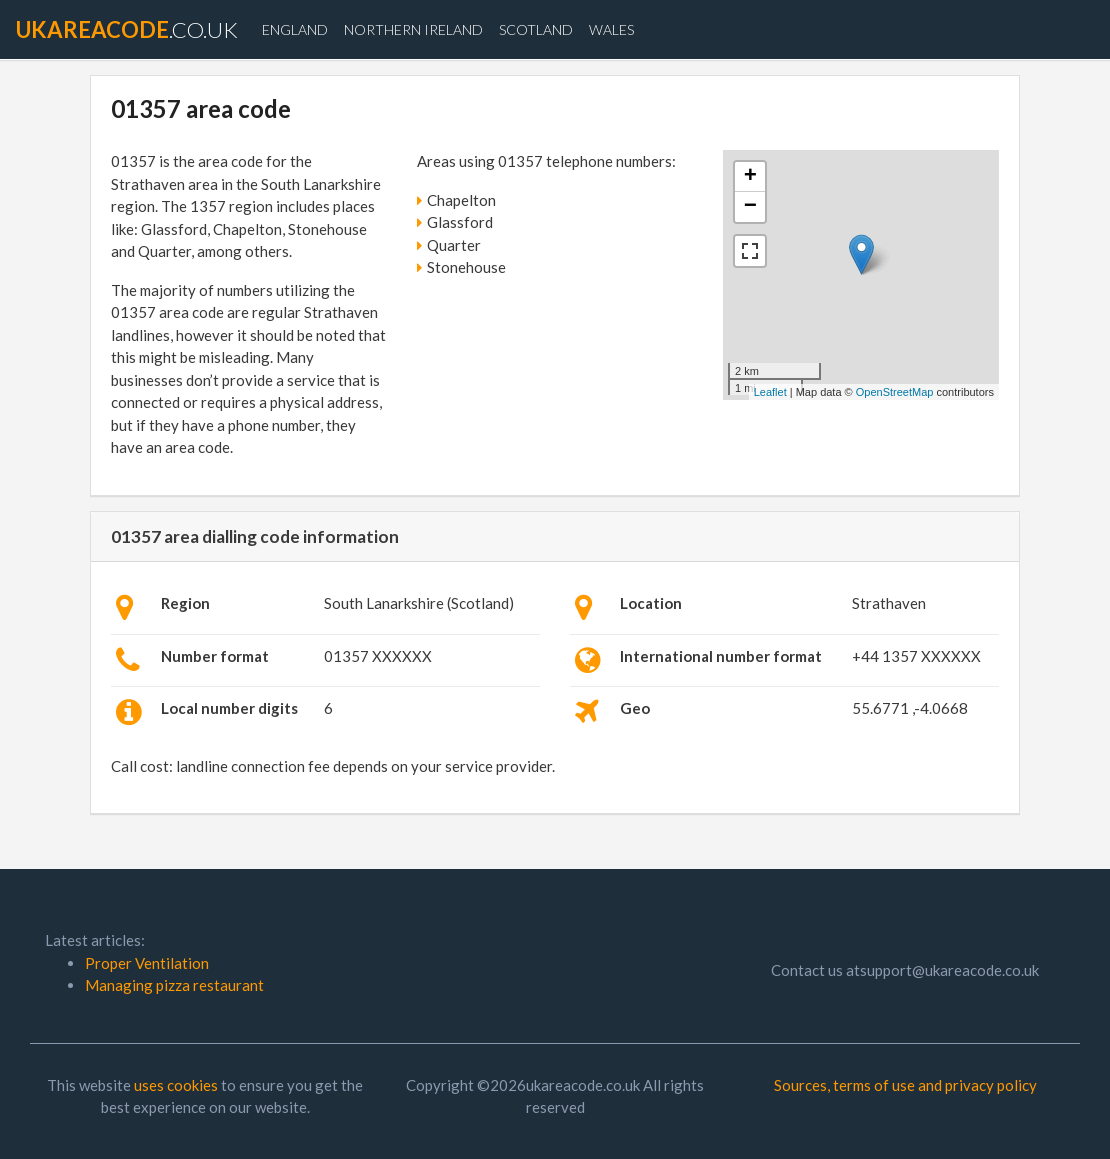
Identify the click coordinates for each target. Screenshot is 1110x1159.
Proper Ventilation (147, 963)
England (295, 29)
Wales (611, 29)
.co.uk (127, 29)
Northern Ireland (413, 29)
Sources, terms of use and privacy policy (905, 1085)
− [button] (750, 207)
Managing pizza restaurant (174, 985)
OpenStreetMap (895, 392)
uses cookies (176, 1085)
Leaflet (770, 392)
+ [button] (750, 177)
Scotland (536, 29)
